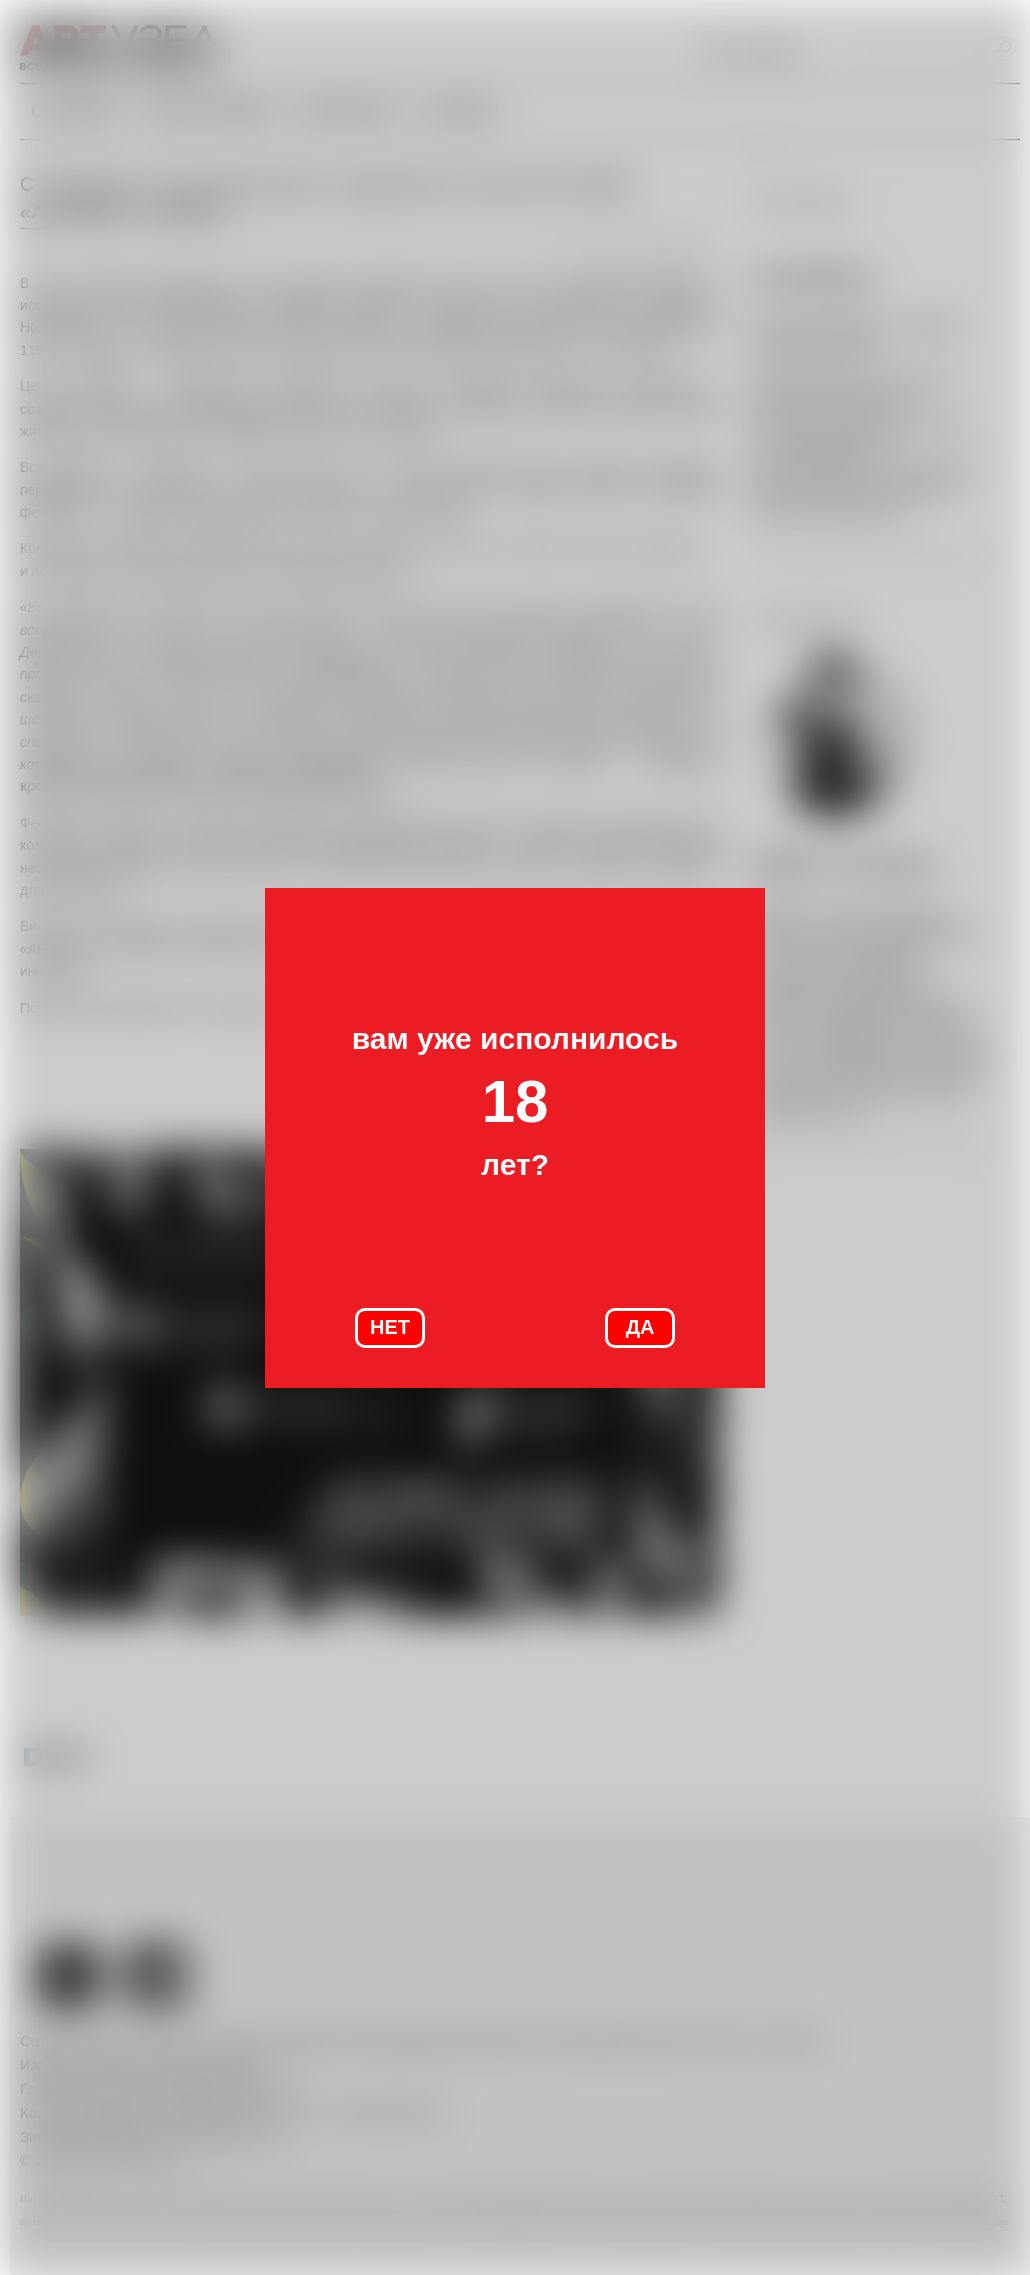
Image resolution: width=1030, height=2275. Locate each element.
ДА (640, 1327)
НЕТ (390, 1327)
